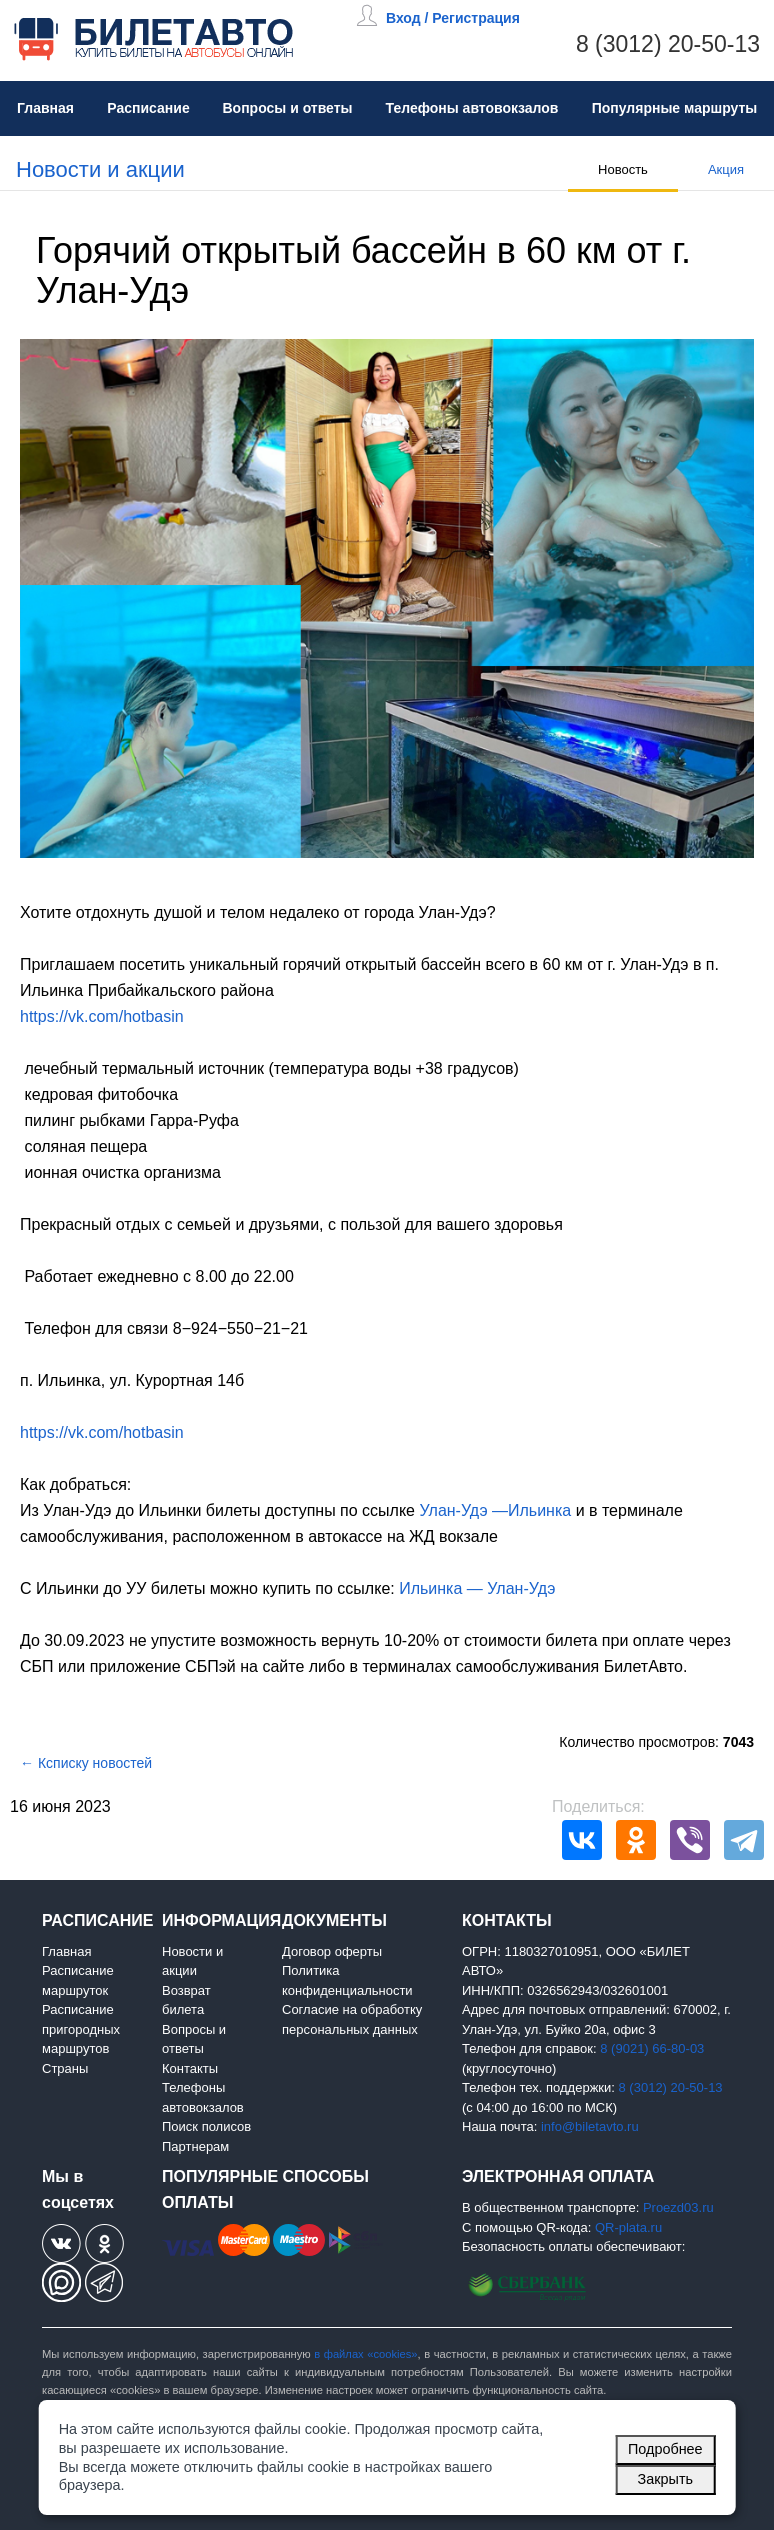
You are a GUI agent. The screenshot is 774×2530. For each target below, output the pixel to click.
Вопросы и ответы (287, 108)
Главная (45, 108)
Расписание (148, 108)
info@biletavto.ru (590, 2126)
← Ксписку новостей (86, 1763)
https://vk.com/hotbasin (102, 1016)
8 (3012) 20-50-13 (668, 44)
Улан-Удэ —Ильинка (495, 1510)
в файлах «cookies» (365, 2354)
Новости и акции (100, 169)
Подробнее (665, 2449)
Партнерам (195, 2146)
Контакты (190, 2068)
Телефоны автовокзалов (472, 108)
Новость (623, 169)
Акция (726, 169)
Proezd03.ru (678, 2207)
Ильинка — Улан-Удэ (477, 1588)
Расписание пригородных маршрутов (81, 2029)
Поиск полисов (206, 2126)
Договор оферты (332, 1951)
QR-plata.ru (628, 2227)
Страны (65, 2068)
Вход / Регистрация (453, 18)
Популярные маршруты (675, 108)
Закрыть (665, 2479)
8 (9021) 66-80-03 (652, 2048)
